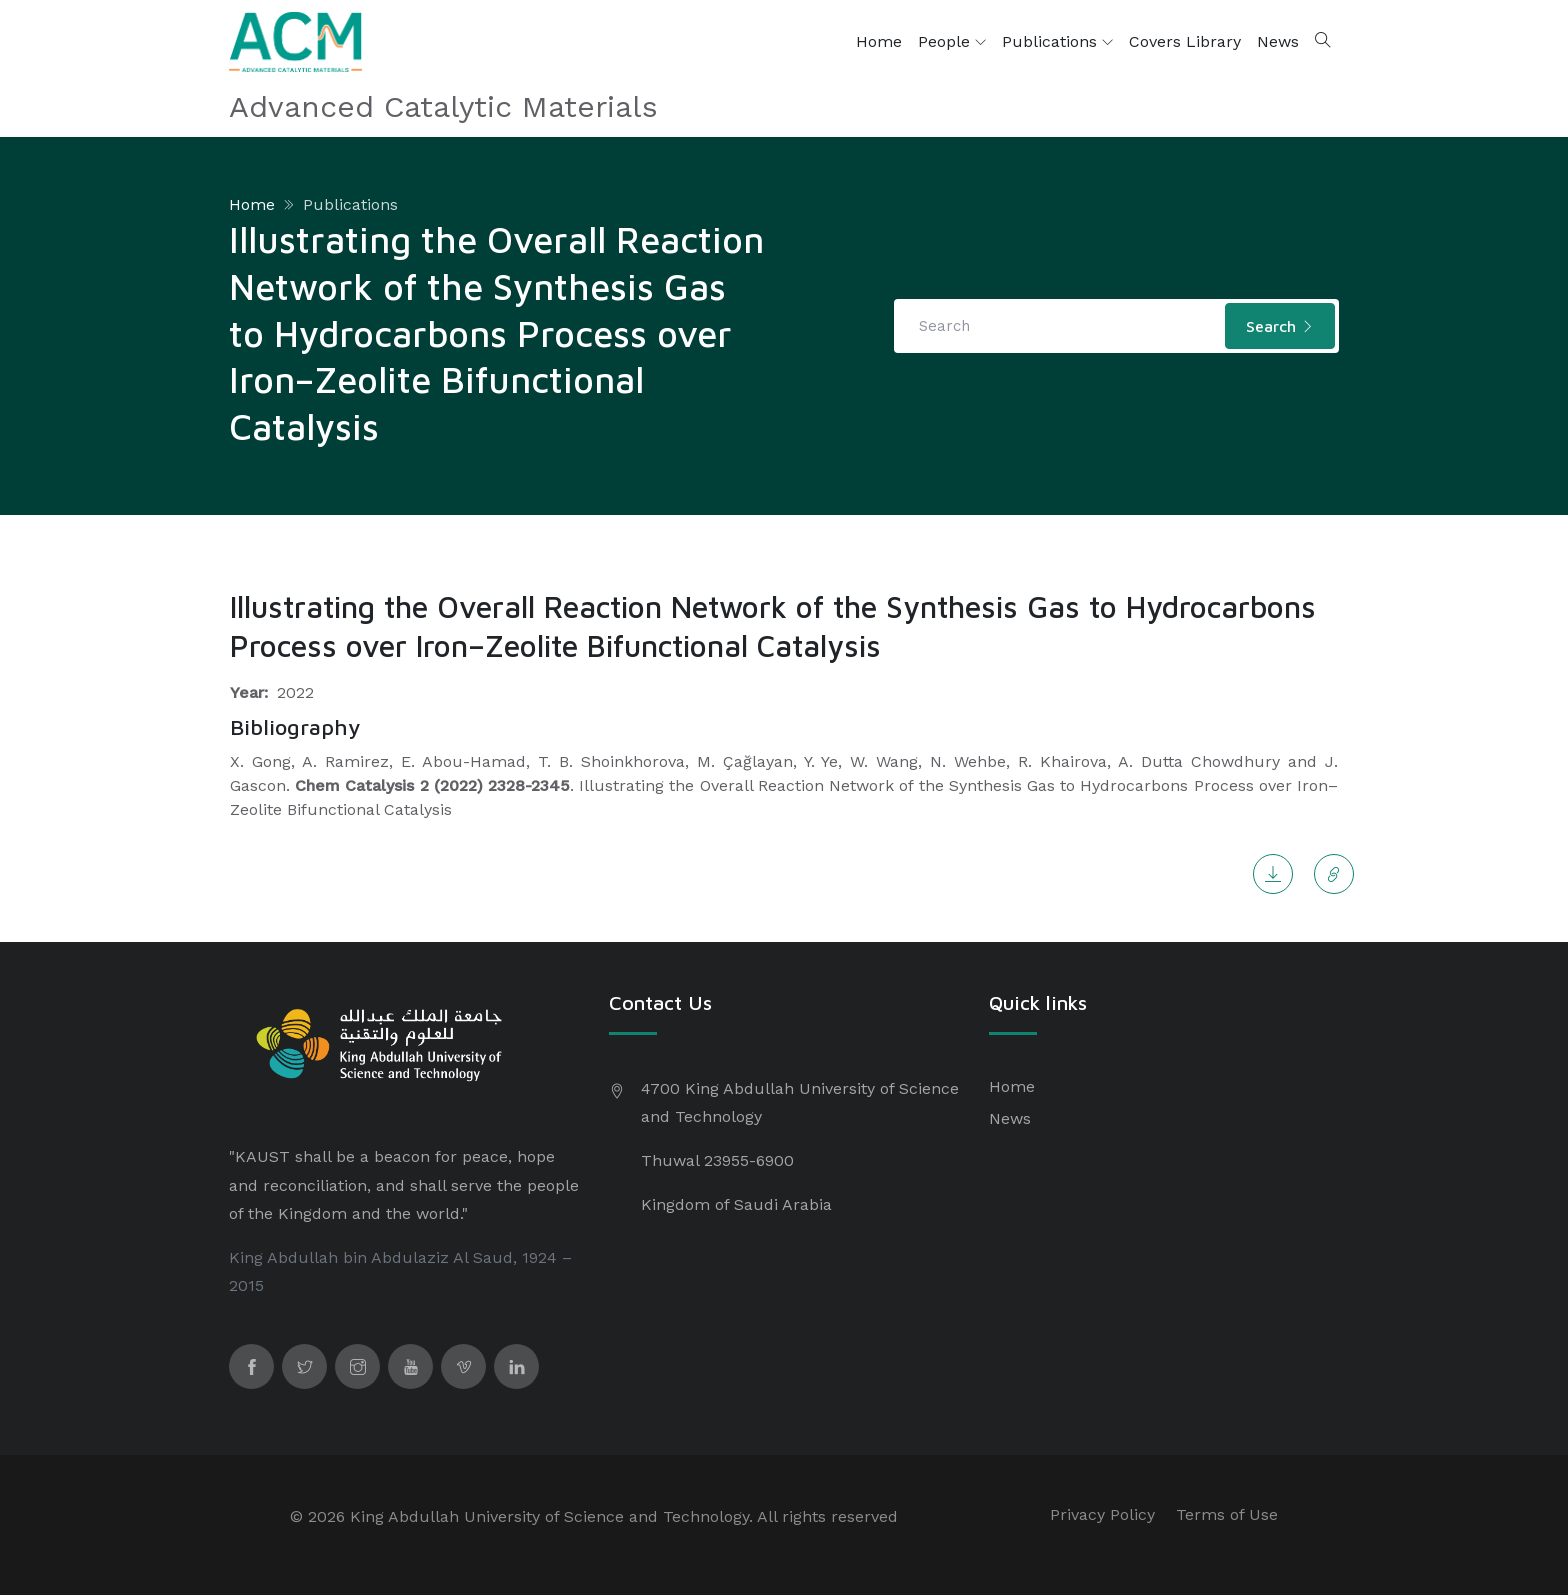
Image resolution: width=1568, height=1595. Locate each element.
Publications (1057, 42)
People (952, 42)
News (1278, 41)
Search (1280, 326)
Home (879, 41)
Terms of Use (1227, 1514)
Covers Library (1185, 41)
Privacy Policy (1102, 1514)
